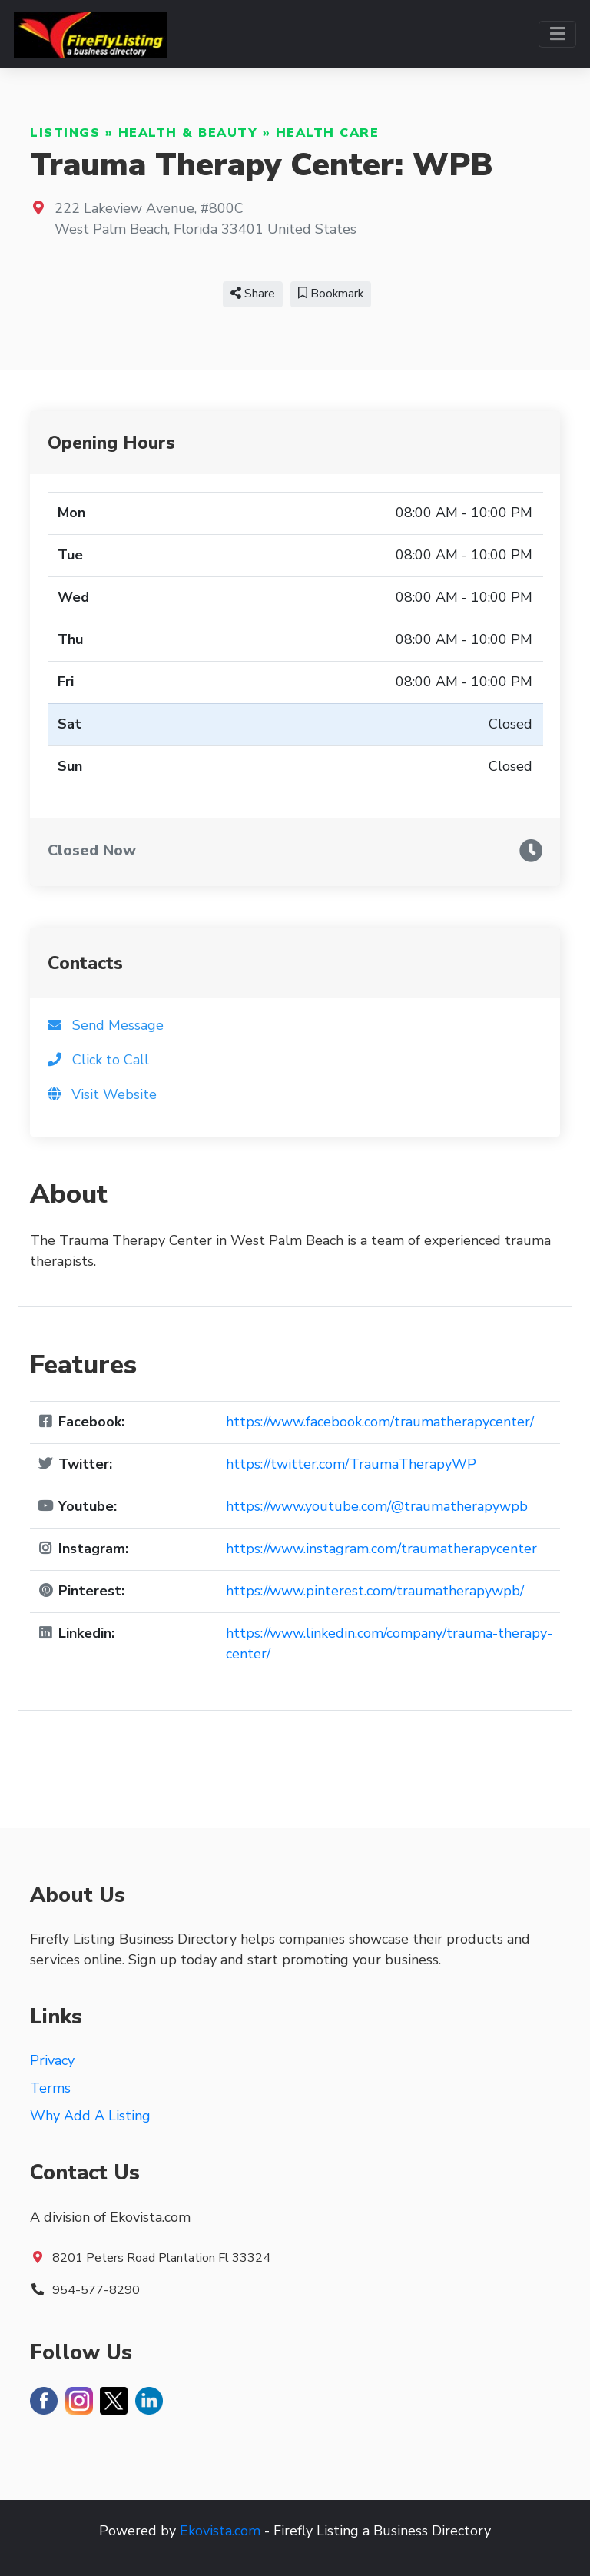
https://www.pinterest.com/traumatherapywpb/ (375, 1591)
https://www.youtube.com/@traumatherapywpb (377, 1506)
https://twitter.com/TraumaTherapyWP (351, 1464)
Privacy (52, 2060)
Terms (50, 2088)
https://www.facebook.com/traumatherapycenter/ (380, 1421)
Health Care (328, 132)
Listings (65, 132)
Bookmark (330, 293)
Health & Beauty (188, 132)
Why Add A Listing (90, 2115)
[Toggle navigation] (557, 34)
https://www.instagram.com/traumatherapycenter (381, 1548)
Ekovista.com (220, 2530)
